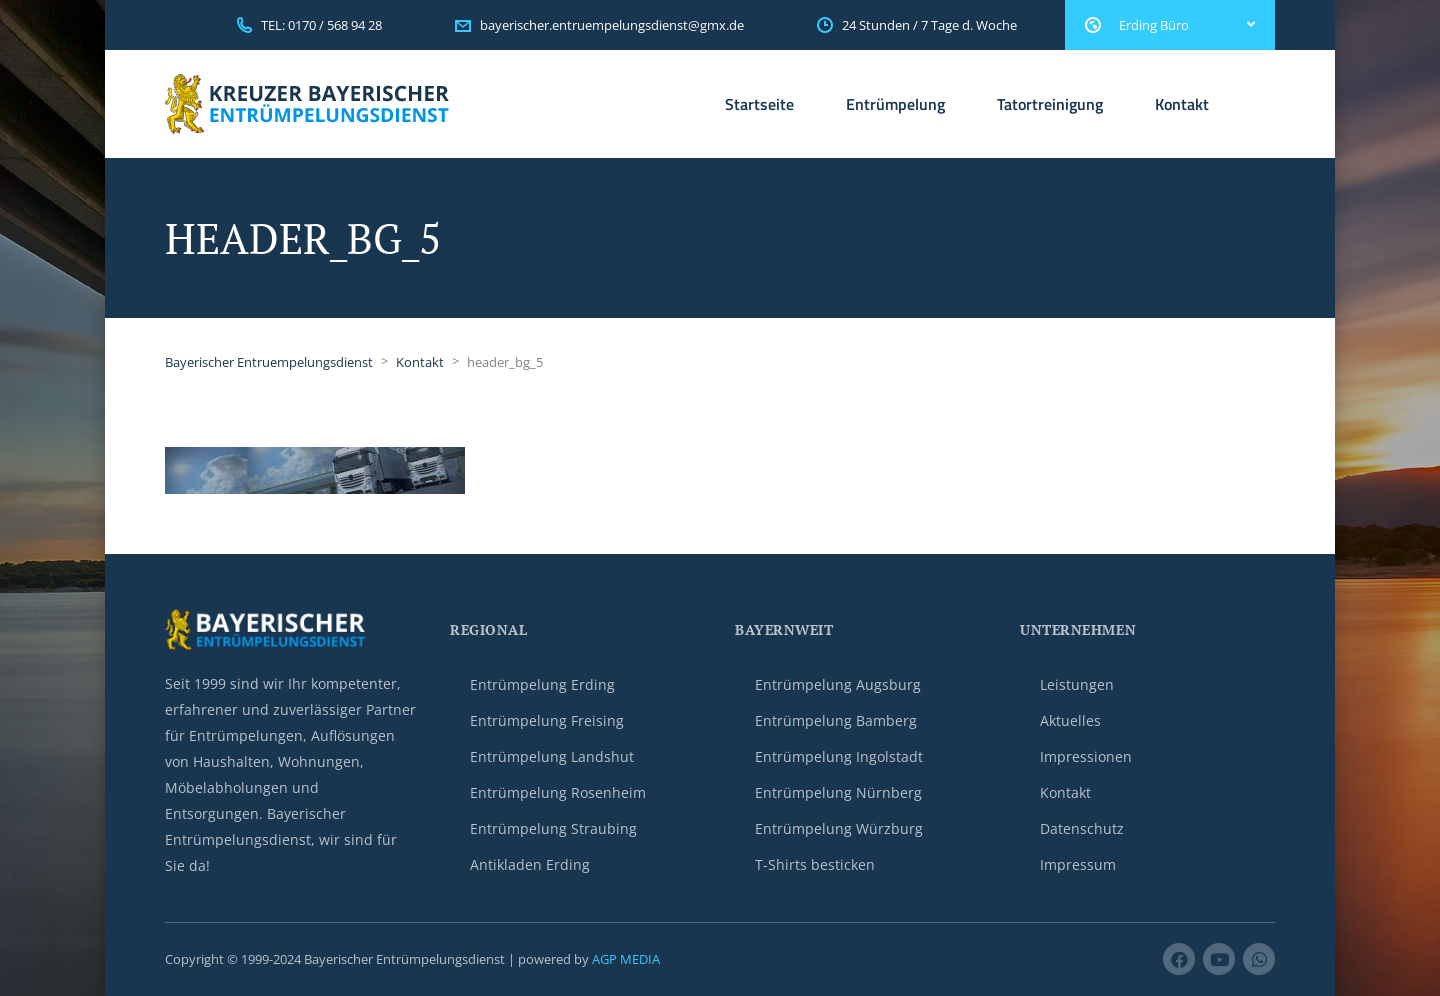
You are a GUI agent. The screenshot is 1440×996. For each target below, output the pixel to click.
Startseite (759, 104)
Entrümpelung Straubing (553, 828)
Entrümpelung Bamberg (836, 720)
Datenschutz (1082, 828)
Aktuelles (1070, 720)
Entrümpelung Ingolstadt (839, 756)
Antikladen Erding (530, 864)
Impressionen (1086, 756)
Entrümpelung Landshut (552, 756)
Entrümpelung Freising (547, 720)
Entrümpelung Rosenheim (558, 792)
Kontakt (1182, 104)
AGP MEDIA (626, 959)
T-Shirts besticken (815, 864)
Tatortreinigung (1050, 104)
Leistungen (1077, 684)
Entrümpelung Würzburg (839, 828)
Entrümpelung (895, 104)
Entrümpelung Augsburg (838, 684)
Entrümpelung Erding (542, 684)
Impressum (1078, 864)
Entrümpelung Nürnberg (838, 792)
